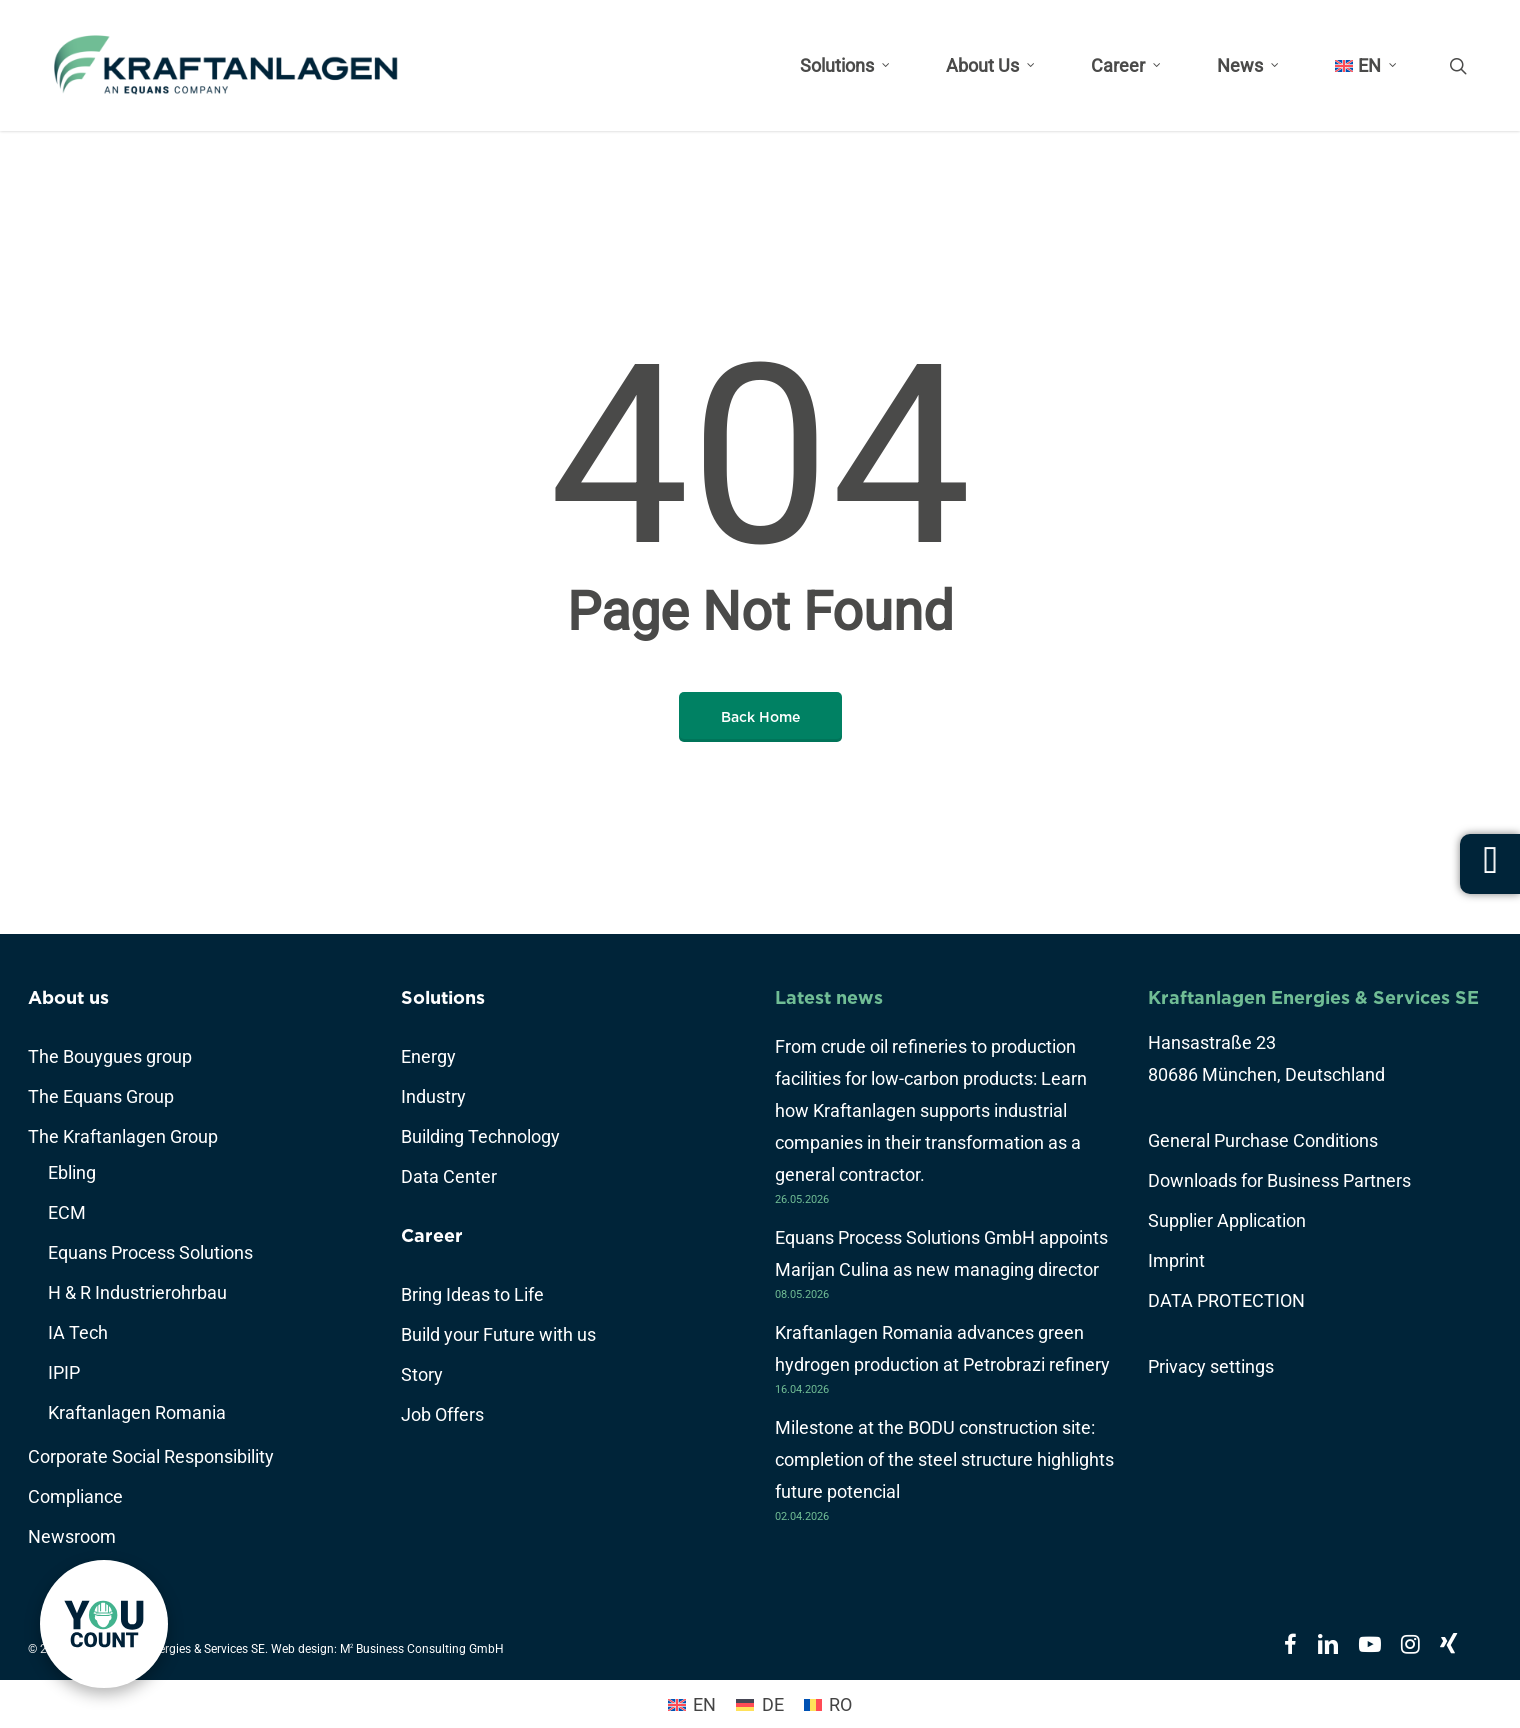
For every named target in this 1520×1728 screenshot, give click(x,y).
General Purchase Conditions (1263, 1140)
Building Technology (480, 1136)
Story (422, 1374)
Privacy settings (1211, 1366)
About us (68, 997)
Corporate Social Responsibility (151, 1456)
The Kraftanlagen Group (123, 1136)
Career (432, 1235)
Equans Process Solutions (150, 1252)
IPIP (64, 1372)
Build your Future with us (498, 1334)
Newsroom (72, 1536)
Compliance (75, 1496)
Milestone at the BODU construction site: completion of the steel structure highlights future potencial (944, 1459)
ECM (67, 1212)
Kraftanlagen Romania (137, 1412)
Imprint (1176, 1260)
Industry (433, 1096)
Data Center (449, 1176)
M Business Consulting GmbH (422, 1649)
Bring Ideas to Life (472, 1294)
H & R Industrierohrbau (137, 1292)
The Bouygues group (110, 1056)
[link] (104, 1624)
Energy (428, 1056)
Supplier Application (1227, 1220)
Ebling (72, 1172)
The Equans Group (101, 1096)
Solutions (443, 997)
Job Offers (442, 1414)
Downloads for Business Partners (1279, 1180)
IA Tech (78, 1332)
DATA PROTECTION (1226, 1300)
